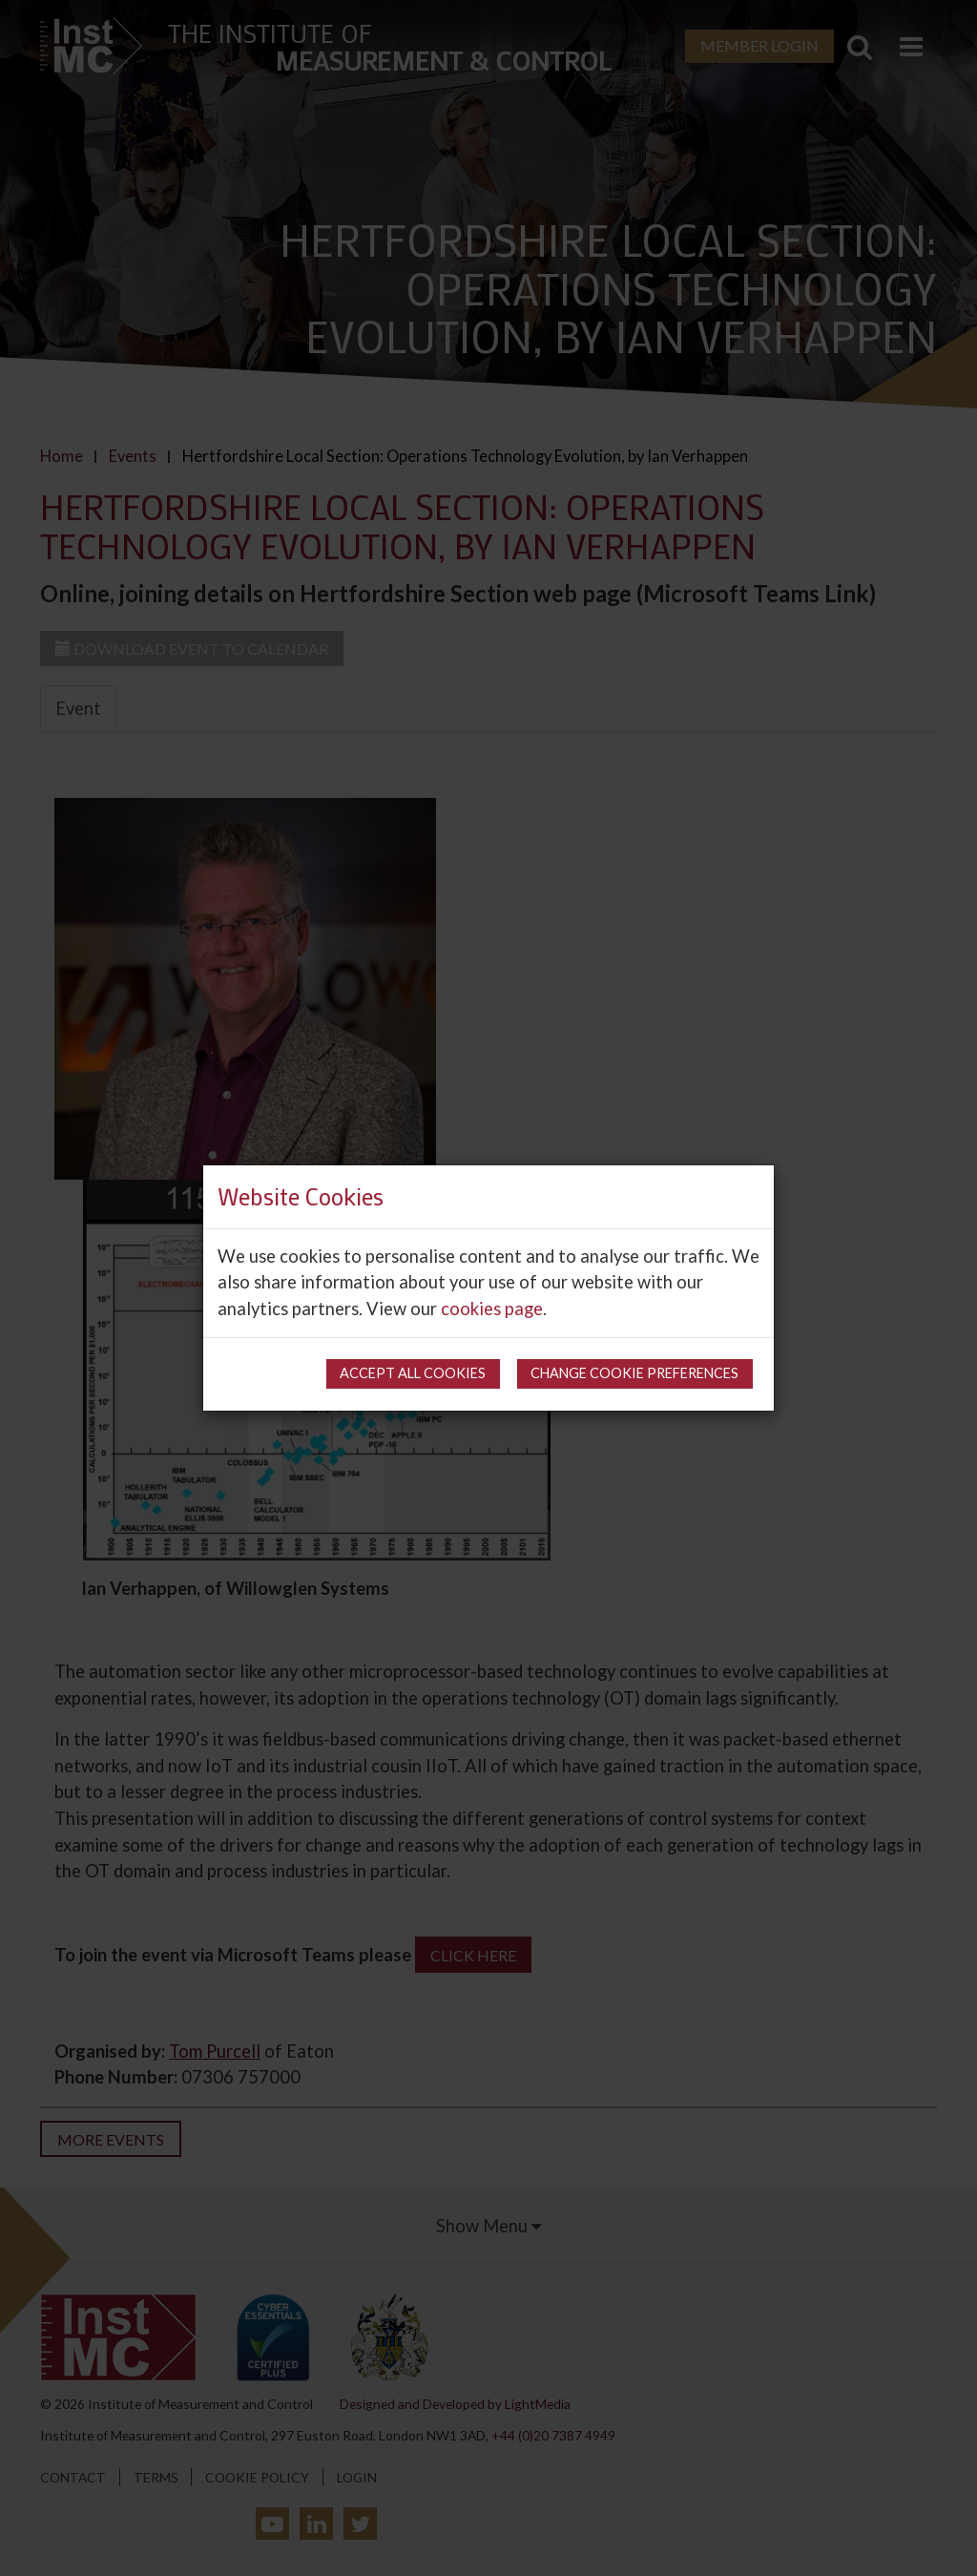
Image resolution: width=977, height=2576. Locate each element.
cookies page (492, 1308)
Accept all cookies (413, 1373)
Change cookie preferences (634, 1373)
